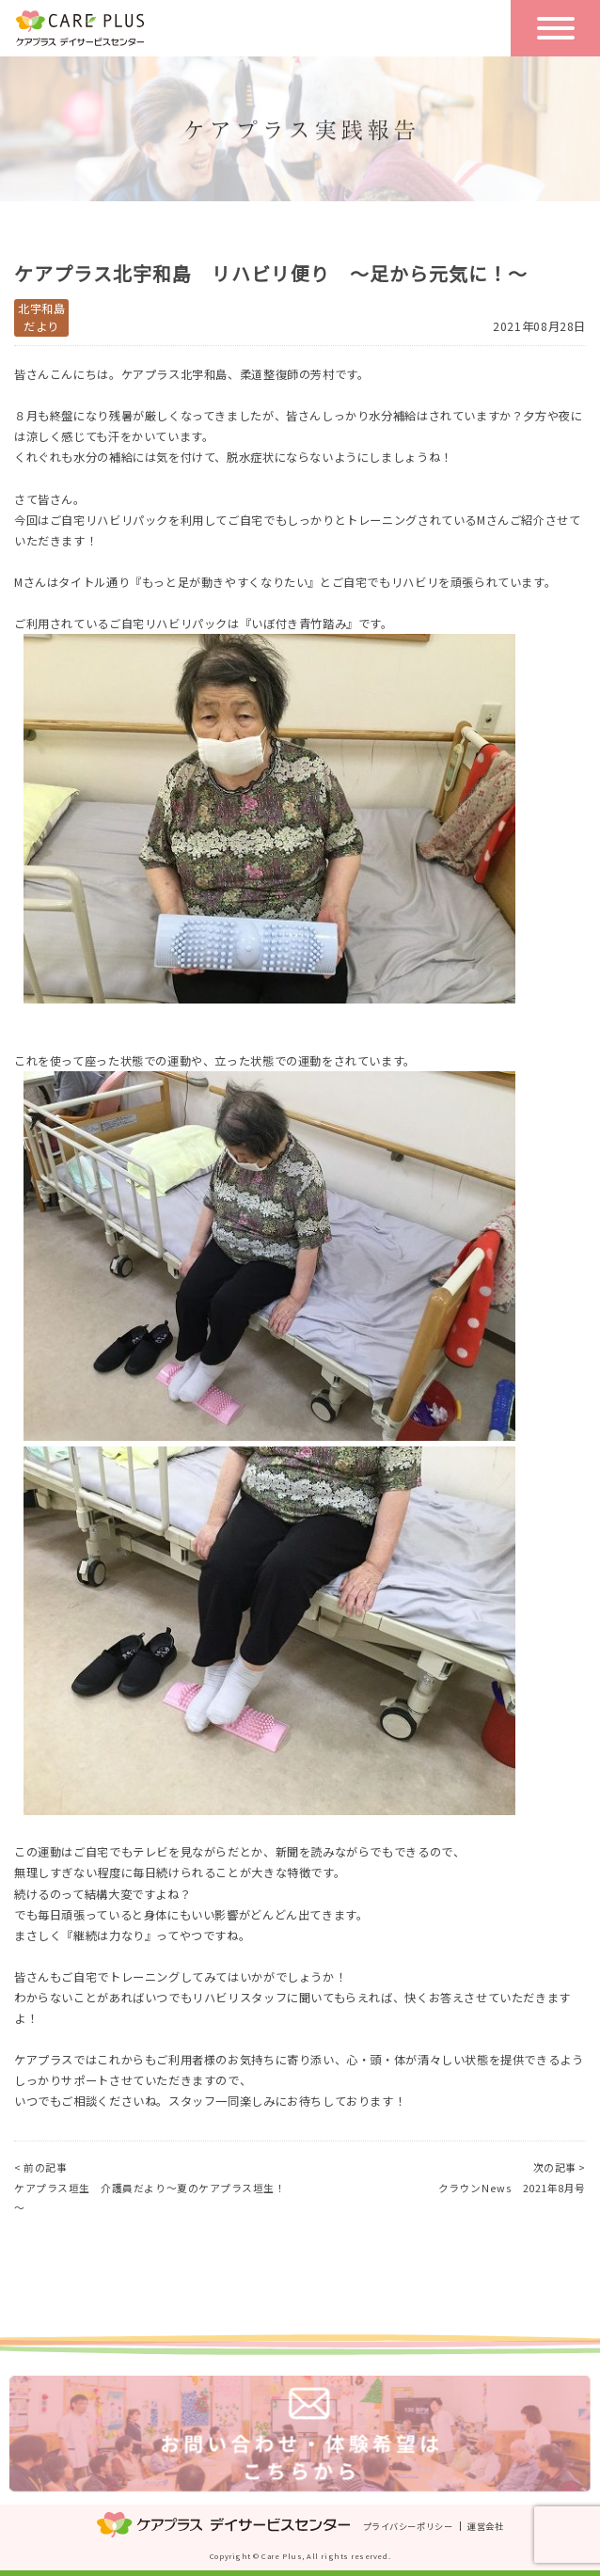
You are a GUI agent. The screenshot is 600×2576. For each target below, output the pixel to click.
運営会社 (485, 2525)
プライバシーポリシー (407, 2525)
